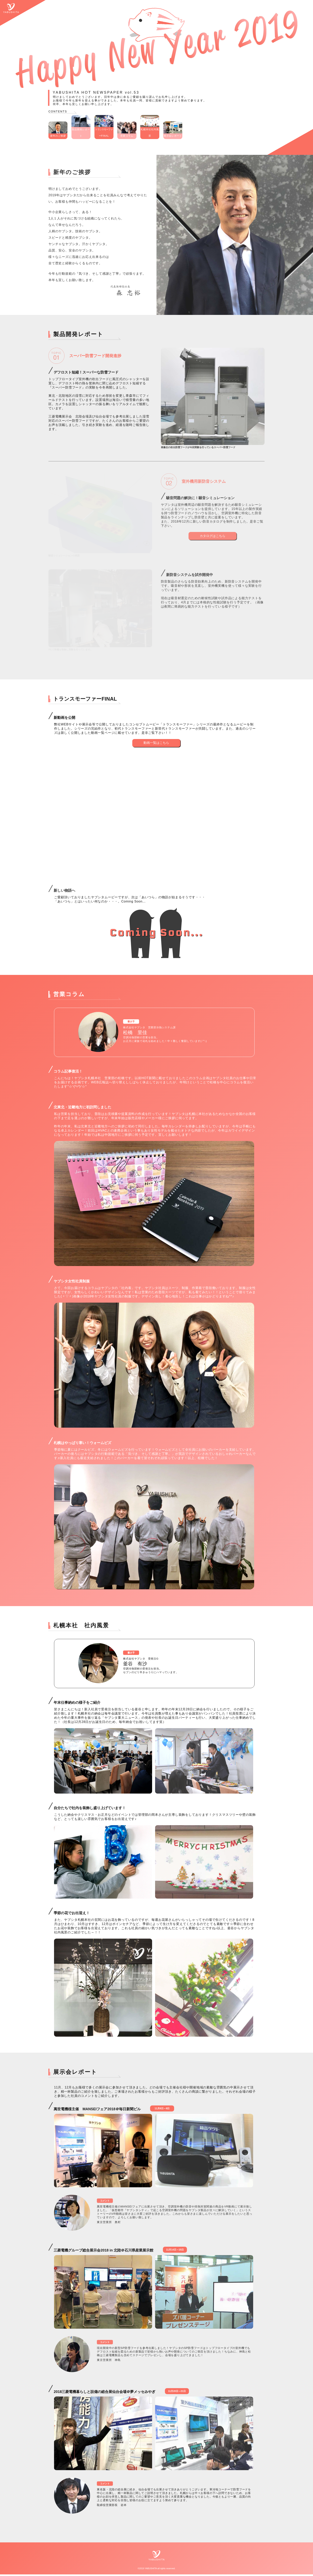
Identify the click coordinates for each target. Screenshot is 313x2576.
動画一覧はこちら (156, 744)
